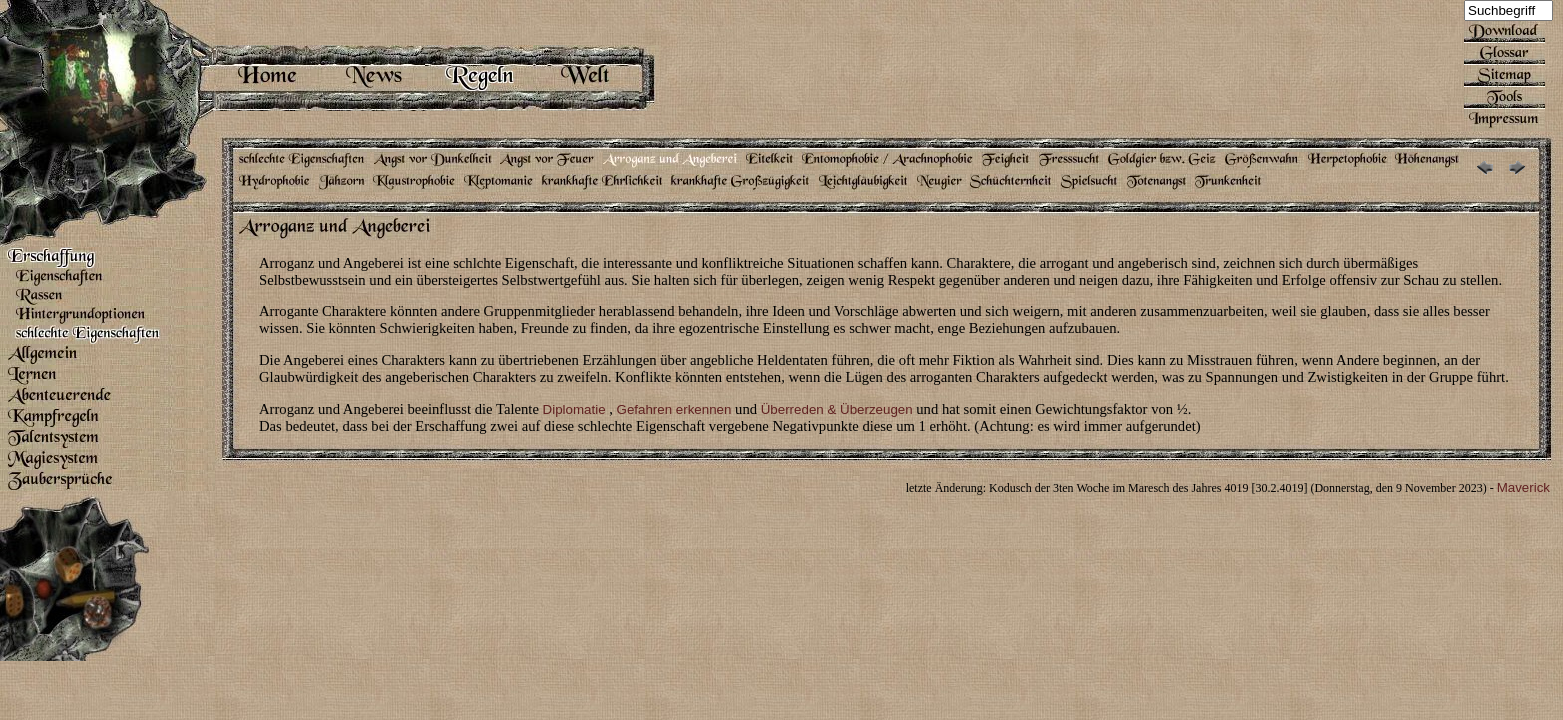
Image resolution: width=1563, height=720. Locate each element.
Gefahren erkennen (674, 409)
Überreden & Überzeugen (837, 409)
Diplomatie (574, 409)
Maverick (1523, 487)
